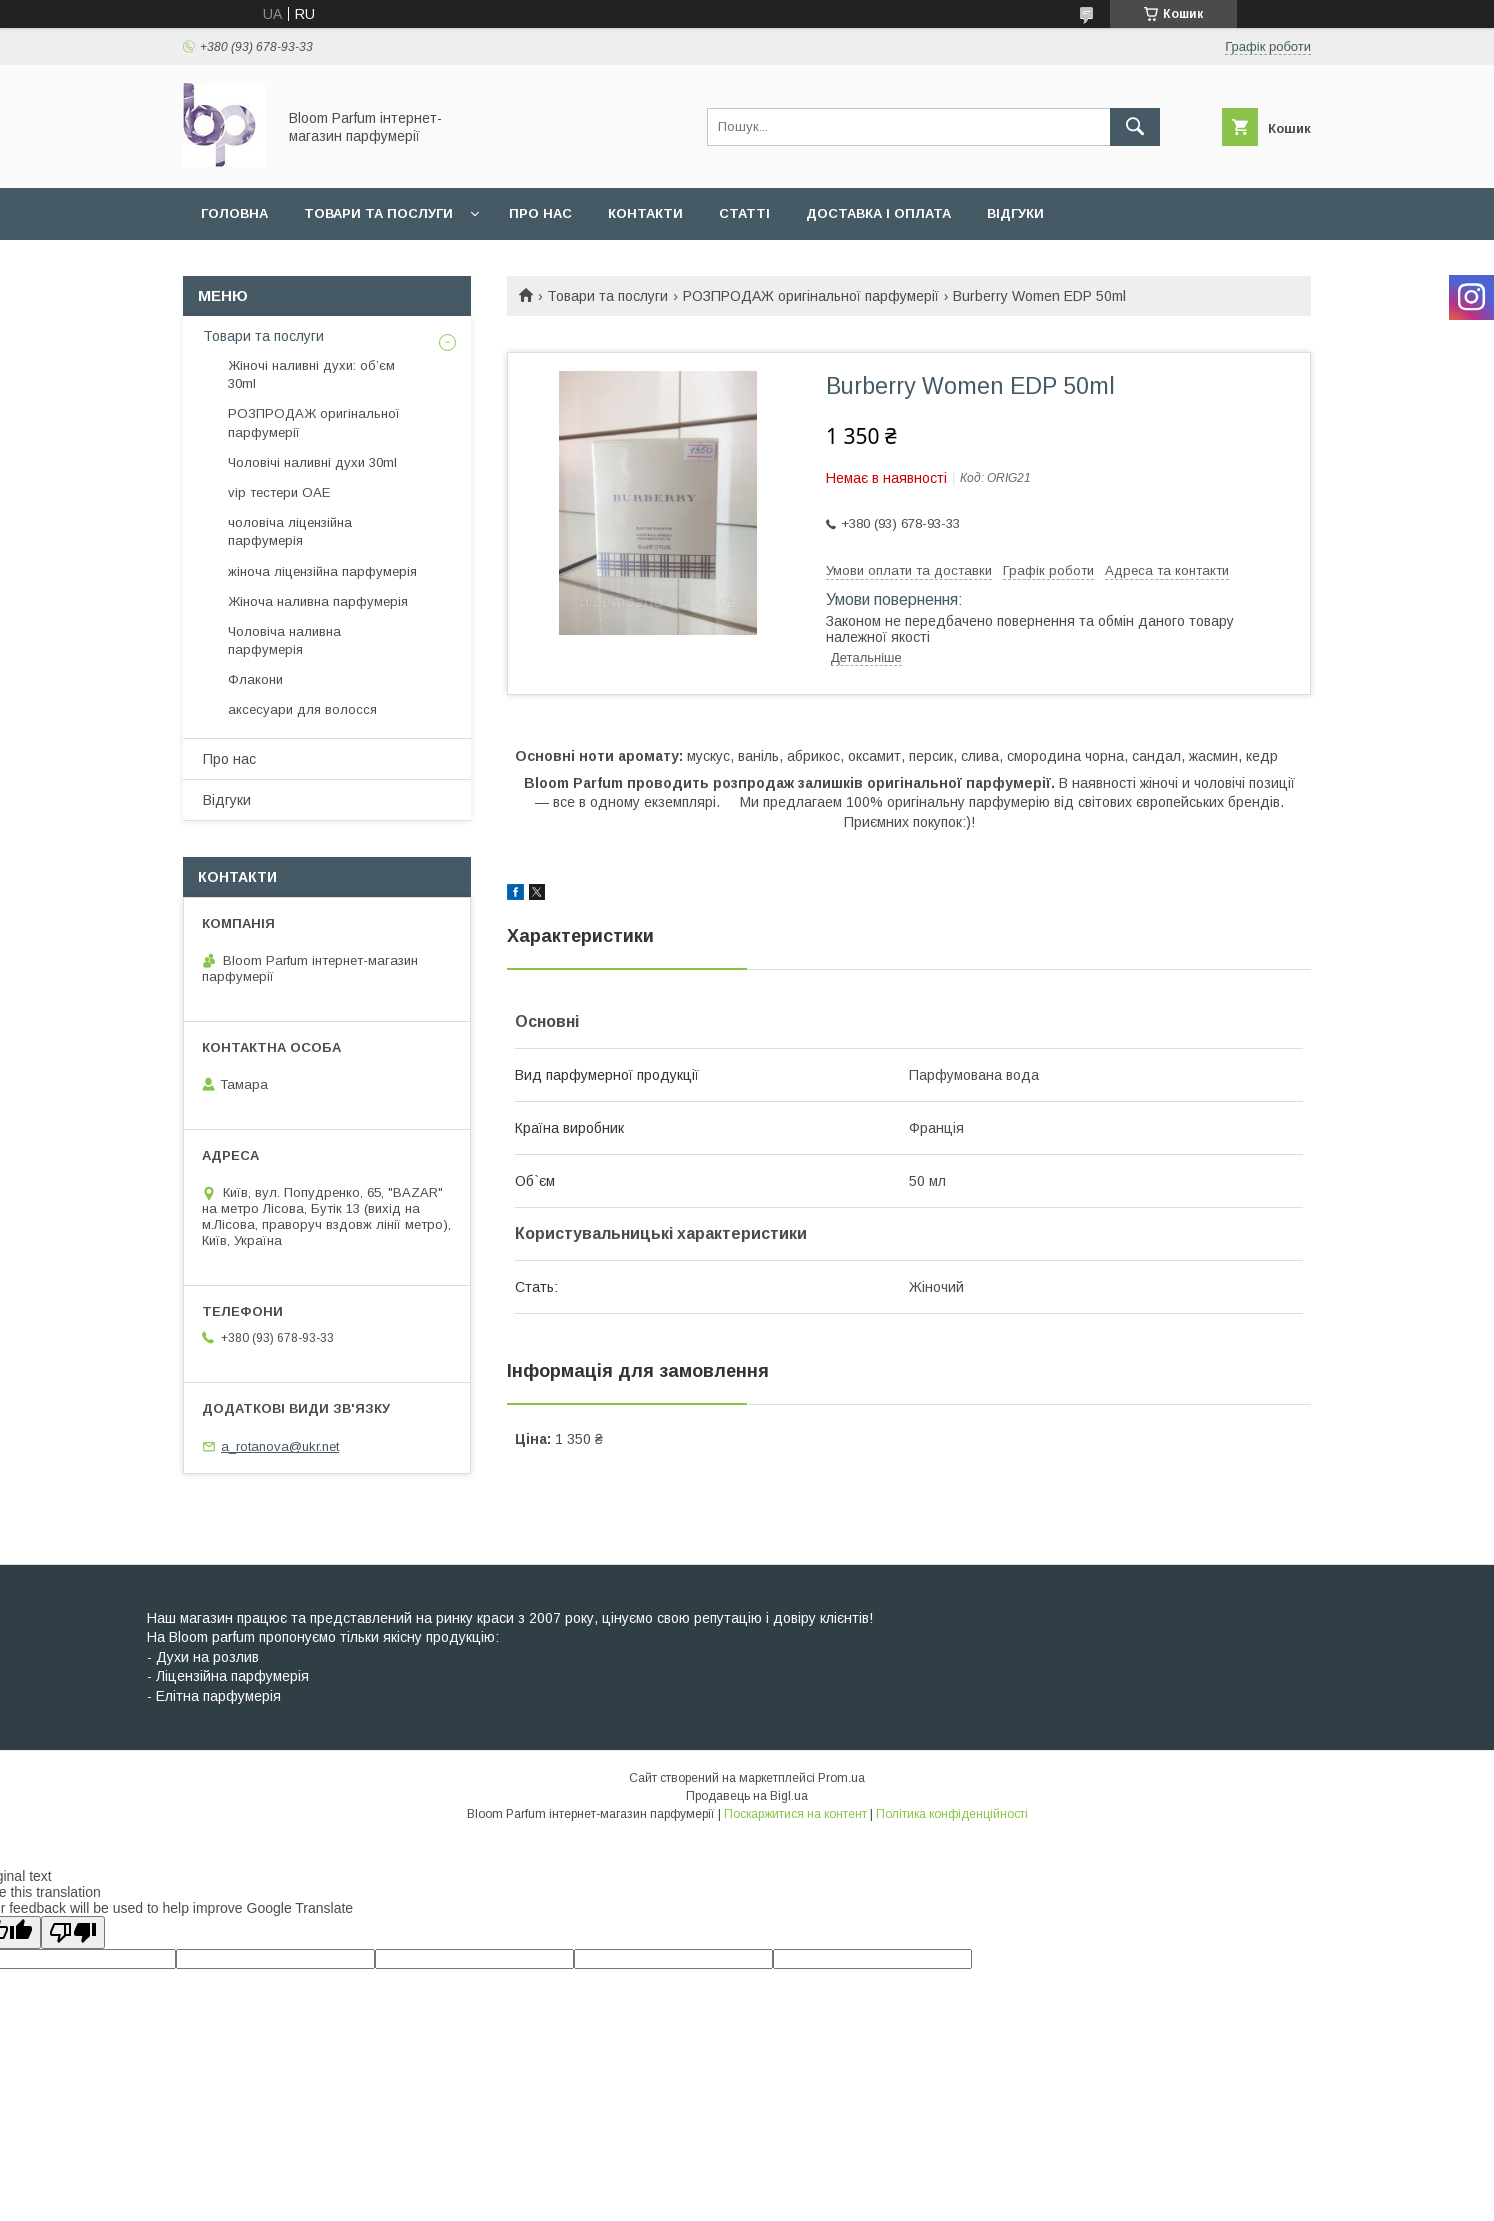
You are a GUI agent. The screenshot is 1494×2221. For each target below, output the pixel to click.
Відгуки (1015, 213)
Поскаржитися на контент (795, 1814)
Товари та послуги (378, 213)
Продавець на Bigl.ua (747, 1796)
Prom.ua (841, 1778)
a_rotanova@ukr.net (280, 1446)
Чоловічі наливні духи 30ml (312, 462)
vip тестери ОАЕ (279, 492)
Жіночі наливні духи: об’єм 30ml (311, 374)
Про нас (540, 213)
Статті (744, 213)
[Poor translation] (73, 1932)
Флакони (255, 679)
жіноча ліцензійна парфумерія (322, 571)
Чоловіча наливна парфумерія (284, 640)
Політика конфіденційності (952, 1814)
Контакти (645, 213)
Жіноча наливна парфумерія (318, 601)
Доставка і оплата (878, 213)
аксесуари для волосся (302, 709)
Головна (234, 213)
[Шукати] (1135, 127)
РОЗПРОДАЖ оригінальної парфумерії (811, 296)
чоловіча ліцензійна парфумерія (290, 531)
